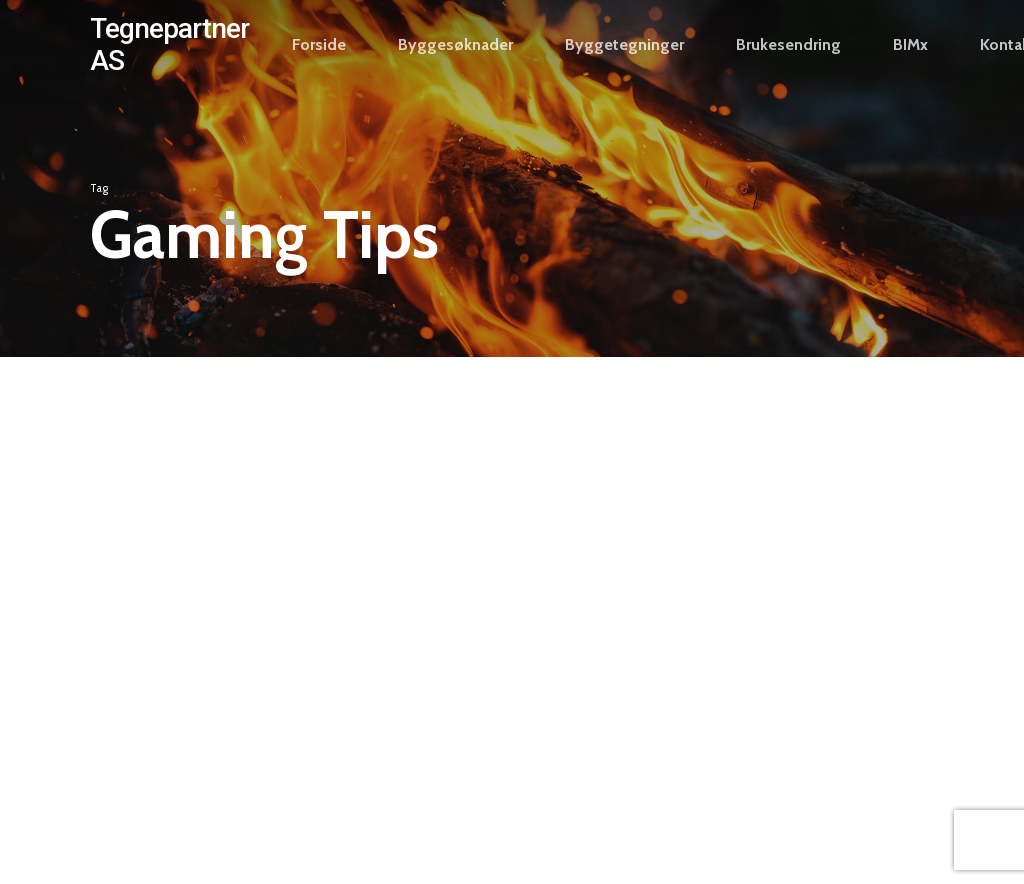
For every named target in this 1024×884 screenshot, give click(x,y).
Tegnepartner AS (169, 66)
